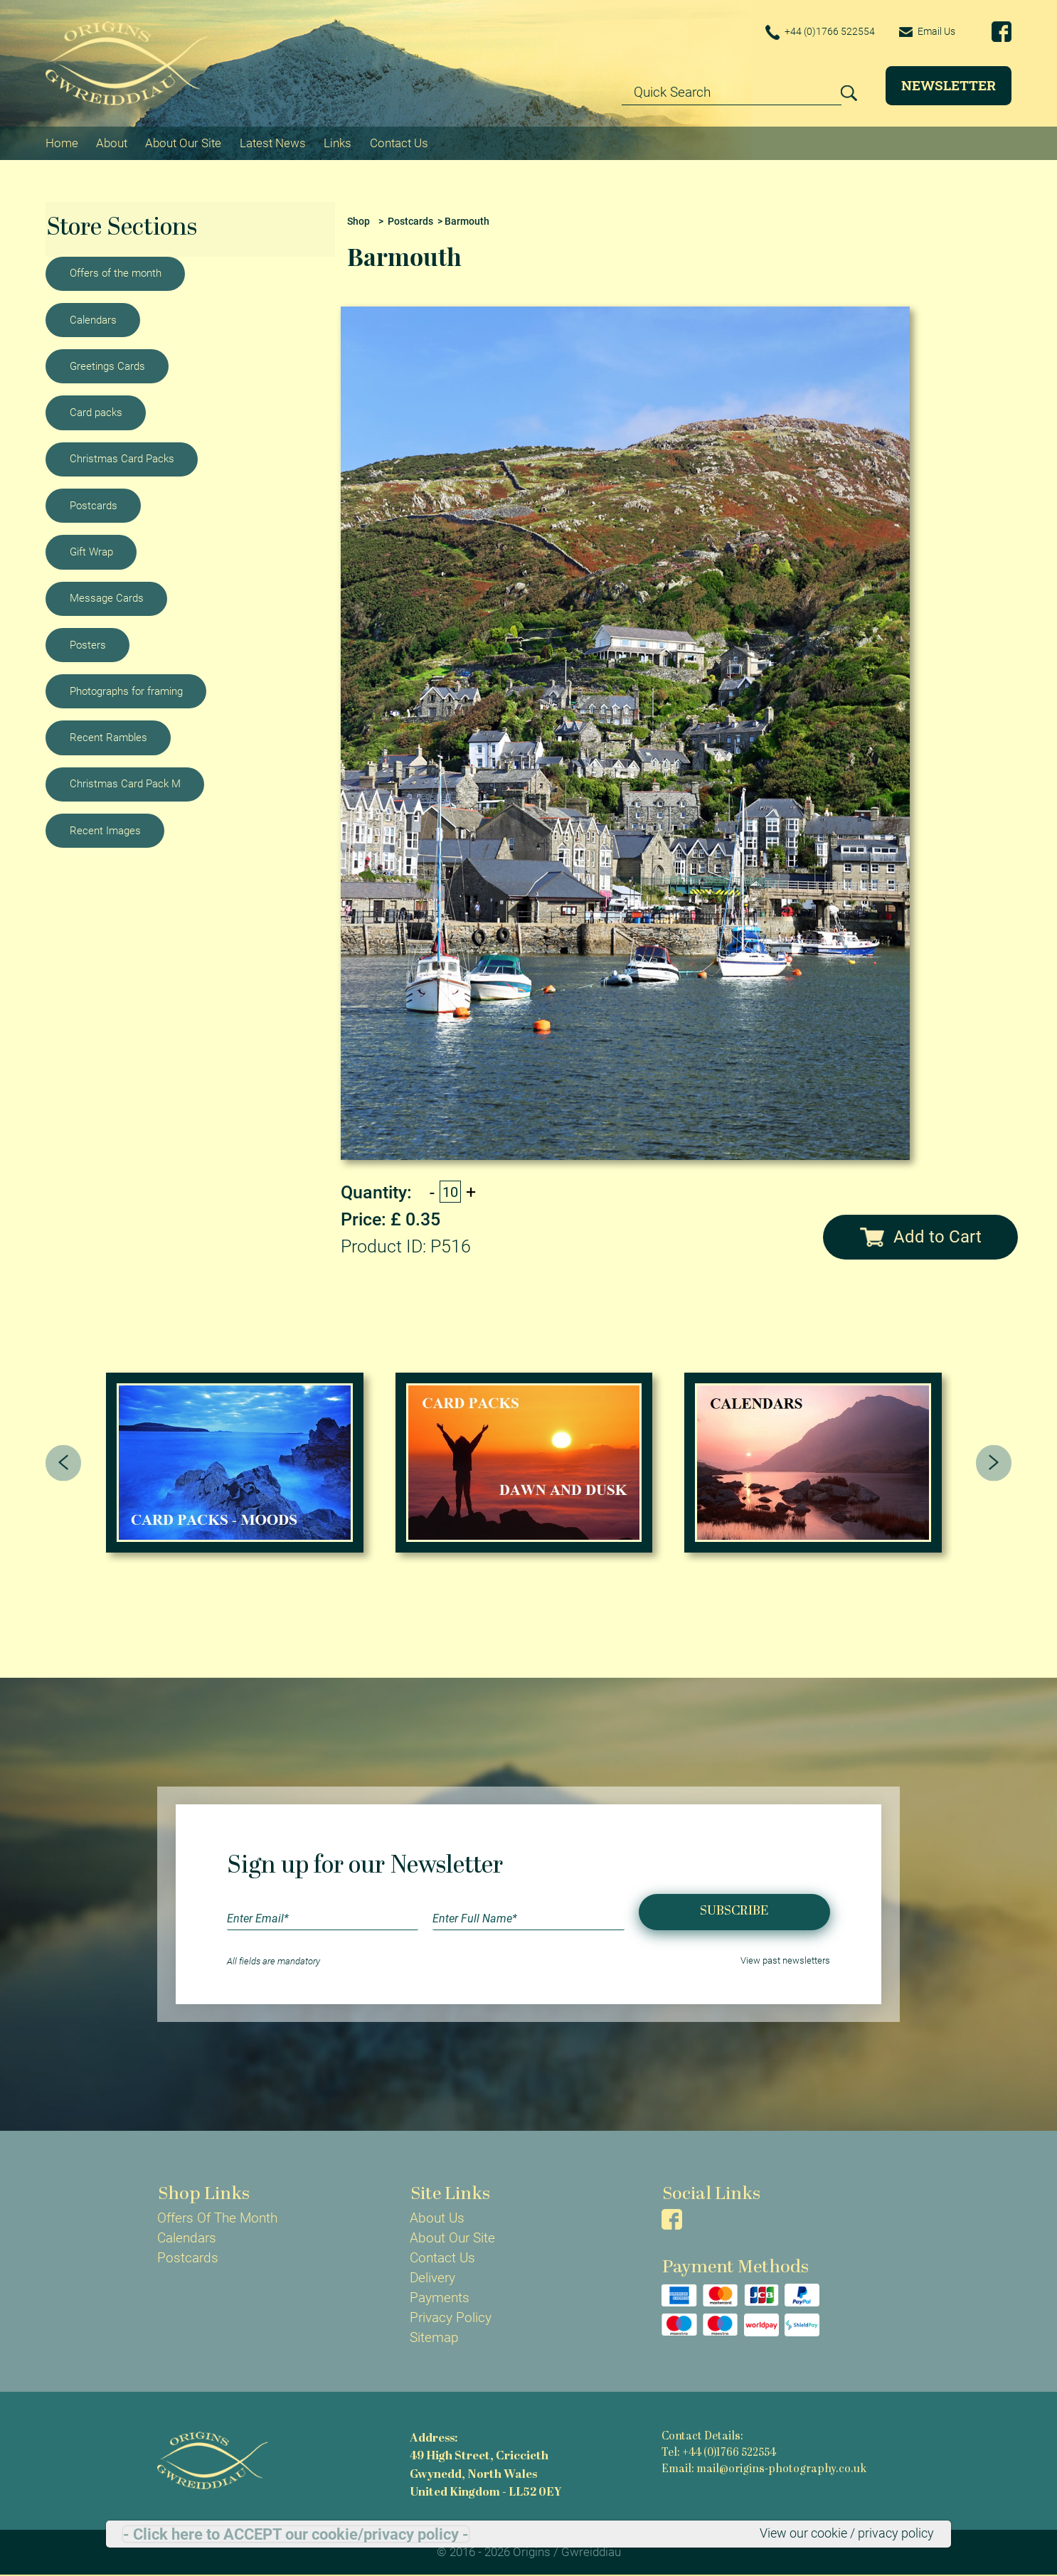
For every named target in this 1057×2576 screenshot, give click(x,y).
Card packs (96, 411)
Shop (358, 221)
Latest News (273, 142)
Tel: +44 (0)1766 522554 (719, 2453)
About (111, 142)
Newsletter (948, 85)
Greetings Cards (107, 365)
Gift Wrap (91, 551)
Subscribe (734, 1911)
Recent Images (105, 830)
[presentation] (64, 1462)
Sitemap (434, 2338)
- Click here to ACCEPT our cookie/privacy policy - (296, 2534)
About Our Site (183, 142)
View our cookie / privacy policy (840, 2533)
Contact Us (399, 142)
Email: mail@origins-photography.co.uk (764, 2469)
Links (337, 142)
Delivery (432, 2278)
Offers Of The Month (217, 2218)
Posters (88, 644)
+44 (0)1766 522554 (814, 32)
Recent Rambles (108, 736)
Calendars (93, 319)
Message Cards (107, 597)
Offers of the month (115, 272)
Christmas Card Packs (122, 458)
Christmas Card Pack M (125, 783)
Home (62, 142)
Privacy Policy (451, 2318)
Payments (439, 2298)
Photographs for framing (126, 690)
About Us (437, 2218)
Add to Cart (921, 1236)
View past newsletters (785, 1961)
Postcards (93, 505)
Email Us (924, 31)
